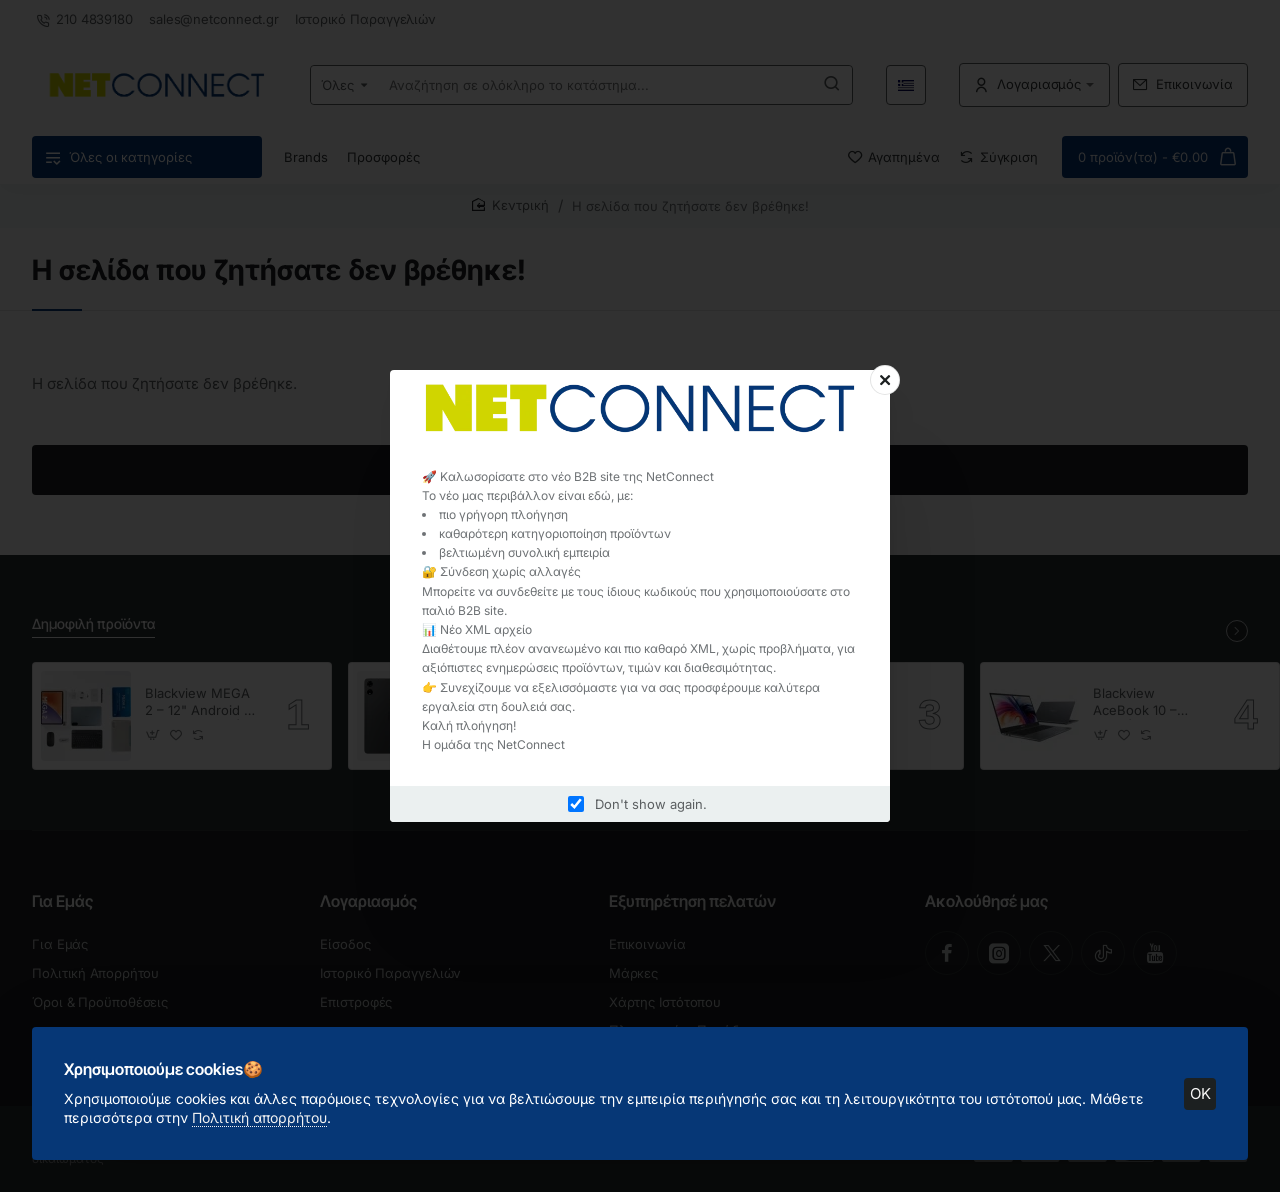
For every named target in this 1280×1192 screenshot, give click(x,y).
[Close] (885, 380)
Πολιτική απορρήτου (259, 1117)
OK (1200, 1093)
